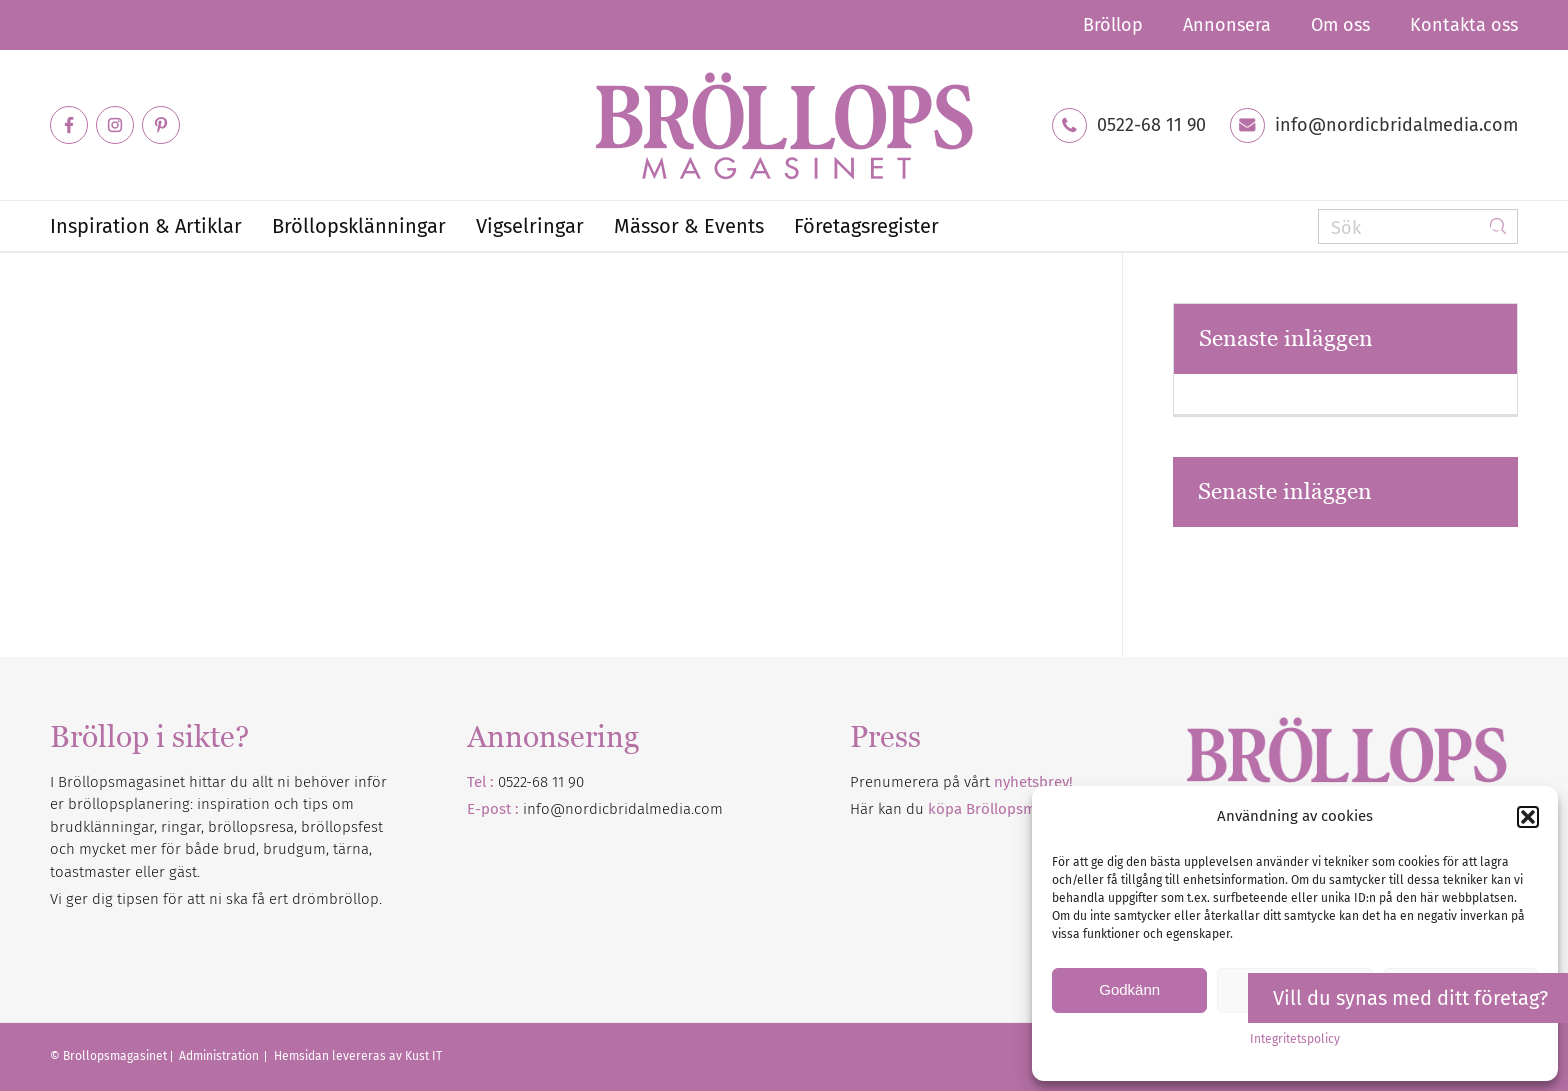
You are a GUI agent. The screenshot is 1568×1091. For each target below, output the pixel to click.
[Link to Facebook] (69, 125)
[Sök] (1418, 226)
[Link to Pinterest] (161, 125)
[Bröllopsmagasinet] (784, 125)
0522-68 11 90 (1151, 125)
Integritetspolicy (1295, 1039)
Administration (220, 1056)
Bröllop (1113, 25)
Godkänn (1129, 989)
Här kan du (971, 809)
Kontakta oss (1464, 25)
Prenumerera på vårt (961, 782)
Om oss (1340, 25)
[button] (1528, 817)
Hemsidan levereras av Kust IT (358, 1056)
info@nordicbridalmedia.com (1396, 125)
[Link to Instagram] (115, 125)
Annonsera (1227, 25)
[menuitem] (1113, 25)
